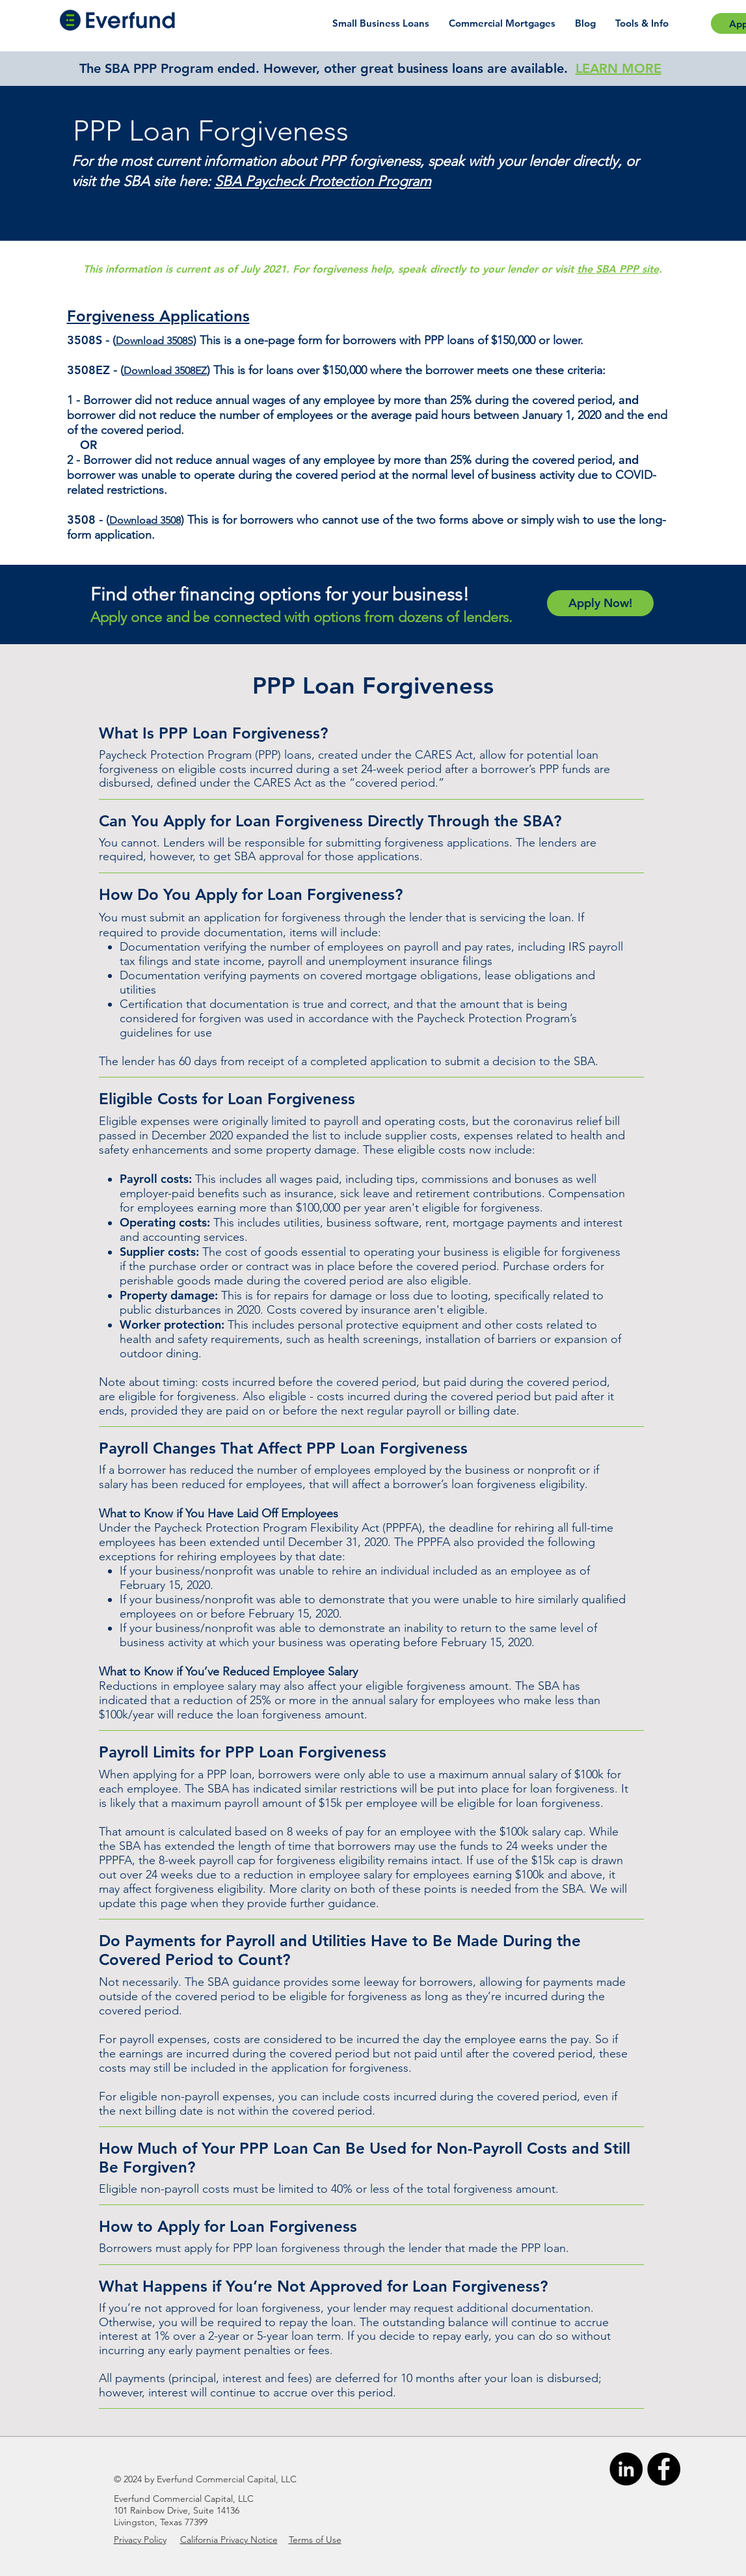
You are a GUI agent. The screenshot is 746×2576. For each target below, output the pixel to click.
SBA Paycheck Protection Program (323, 181)
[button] (642, 23)
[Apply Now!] (600, 603)
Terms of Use (315, 2539)
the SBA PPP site (618, 269)
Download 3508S (154, 340)
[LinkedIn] (626, 2469)
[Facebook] (663, 2469)
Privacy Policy (140, 2539)
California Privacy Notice (229, 2539)
